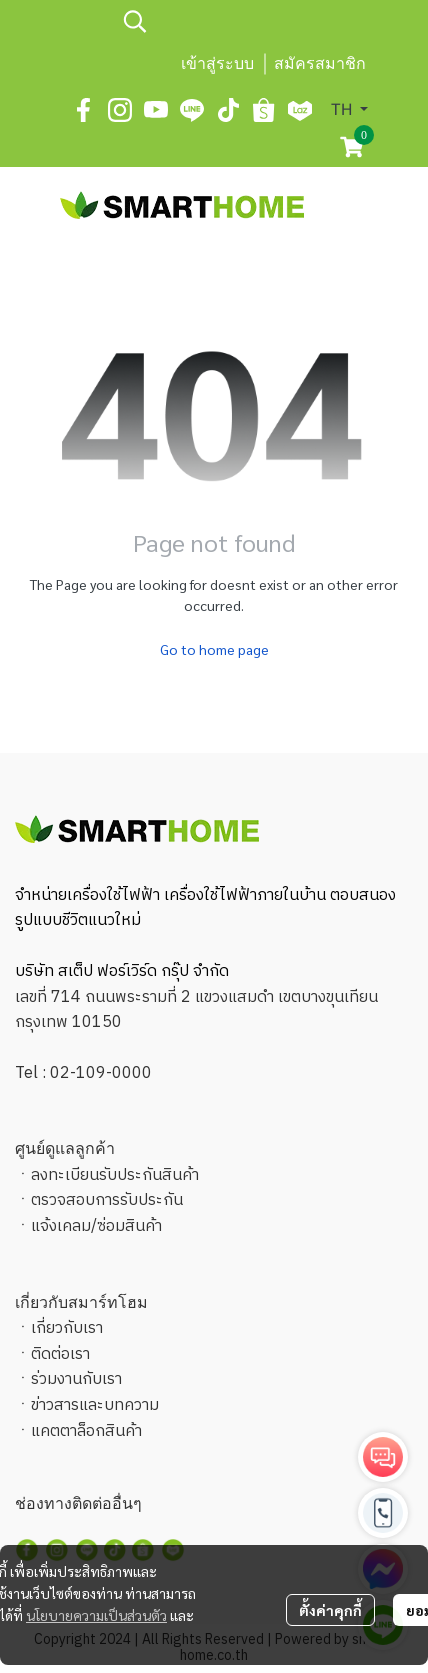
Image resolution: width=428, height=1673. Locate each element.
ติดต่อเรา (60, 1354)
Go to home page (214, 649)
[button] (243, 21)
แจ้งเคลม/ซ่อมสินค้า (96, 1226)
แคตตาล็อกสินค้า (86, 1431)
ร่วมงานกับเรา (76, 1379)
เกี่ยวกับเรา (67, 1328)
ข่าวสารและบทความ (95, 1405)
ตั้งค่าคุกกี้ (330, 1610)
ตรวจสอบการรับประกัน (107, 1200)
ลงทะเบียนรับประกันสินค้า (115, 1175)
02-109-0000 (101, 1073)
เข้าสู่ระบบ (217, 63)
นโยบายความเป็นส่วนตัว (96, 1615)
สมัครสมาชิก (320, 63)
